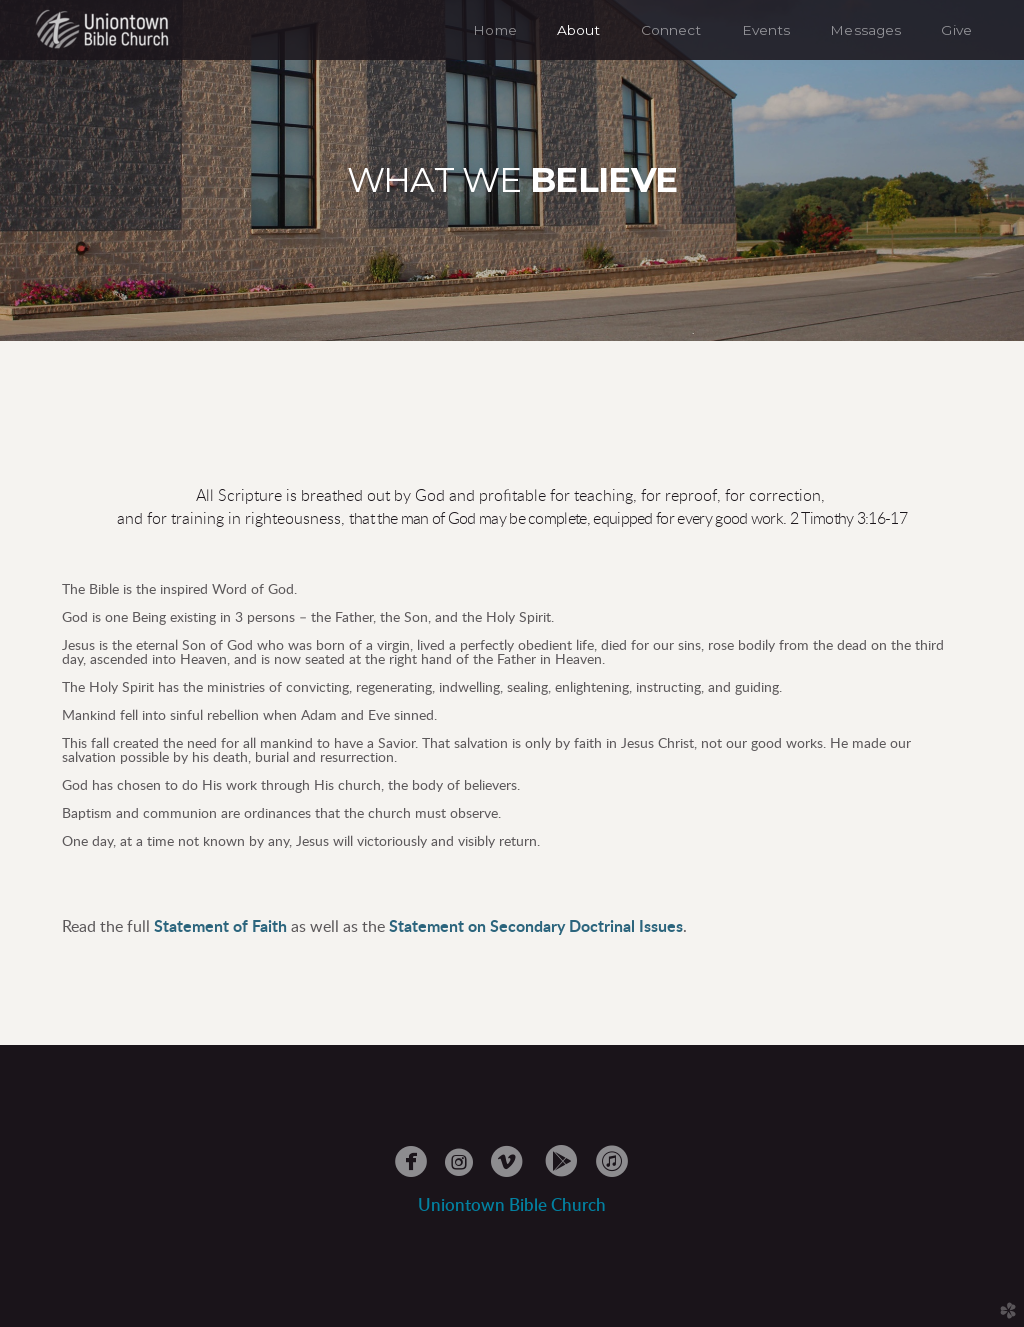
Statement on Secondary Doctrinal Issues (536, 927)
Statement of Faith (220, 927)
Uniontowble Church (512, 1205)
